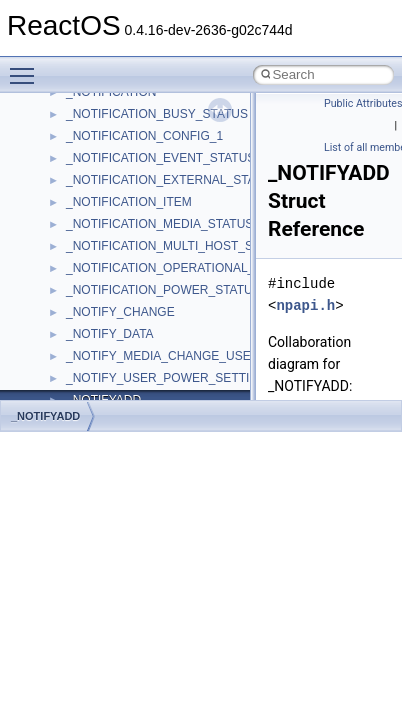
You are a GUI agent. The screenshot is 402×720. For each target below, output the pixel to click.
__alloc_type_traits (116, 308)
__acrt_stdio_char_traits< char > (152, 220)
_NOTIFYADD (45, 416)
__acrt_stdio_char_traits (130, 198)
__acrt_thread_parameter (133, 286)
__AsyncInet (99, 330)
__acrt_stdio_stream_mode (138, 264)
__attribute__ (101, 352)
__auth (84, 374)
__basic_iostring (109, 396)
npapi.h (305, 305)
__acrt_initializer (109, 132)
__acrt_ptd (94, 176)
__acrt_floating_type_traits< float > (158, 110)
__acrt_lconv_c (106, 154)
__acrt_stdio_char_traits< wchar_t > (161, 242)
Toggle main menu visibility (27, 67)
